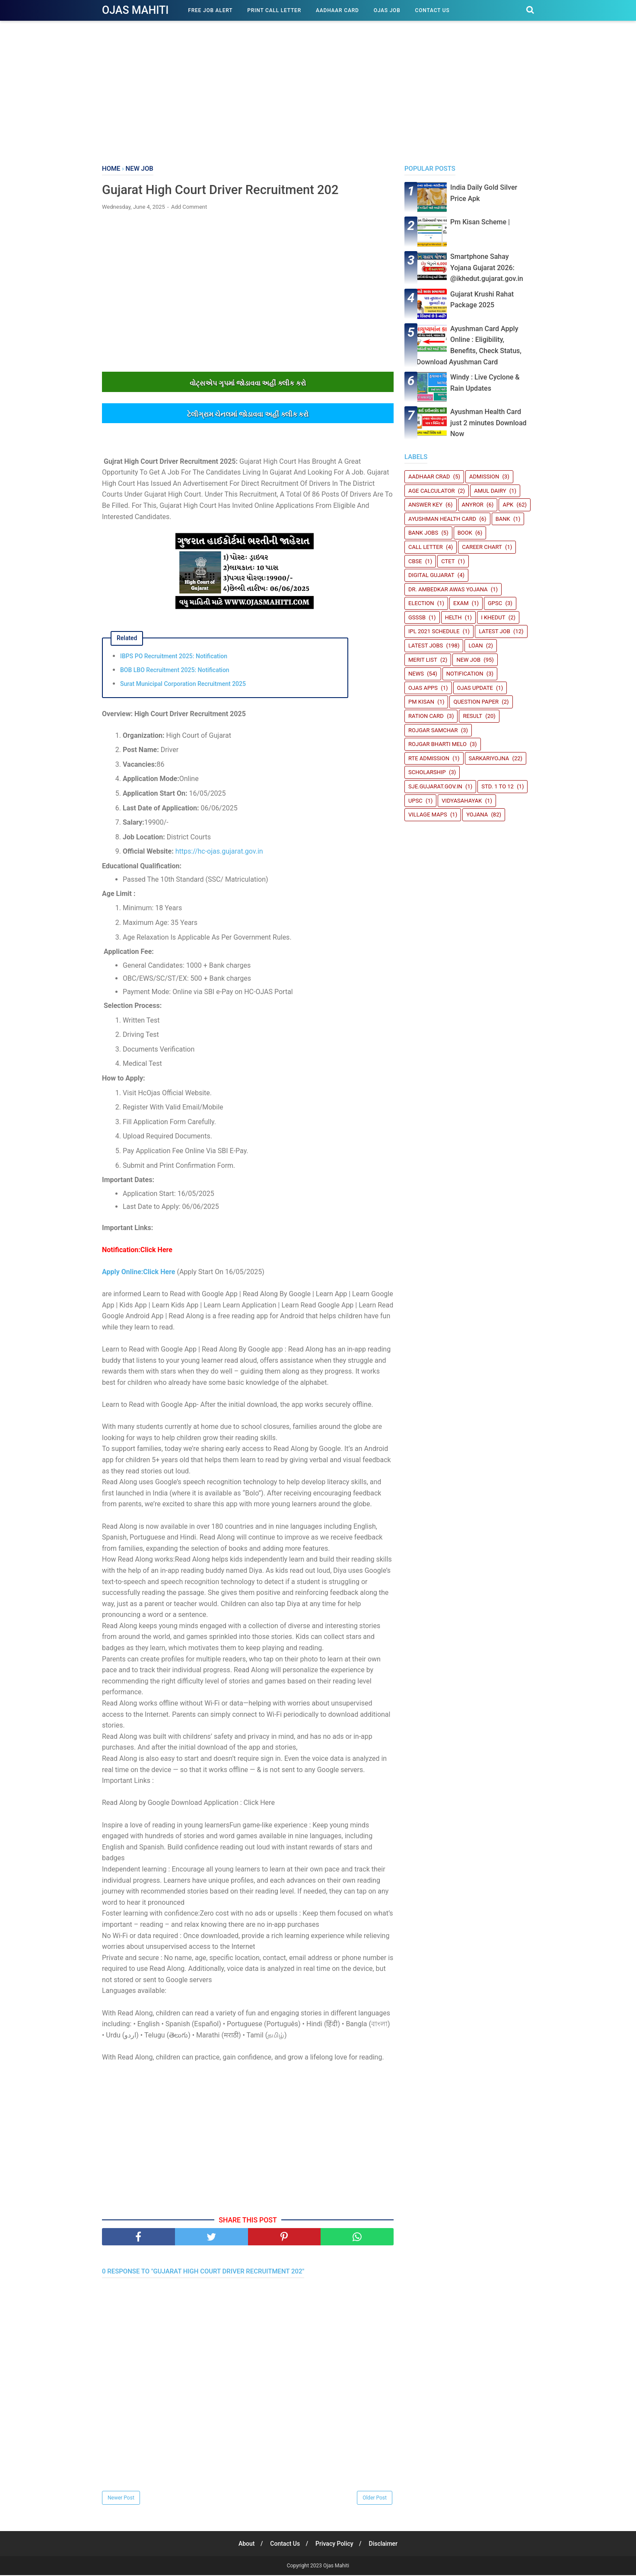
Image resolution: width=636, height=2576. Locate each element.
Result (472, 716)
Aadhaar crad (429, 476)
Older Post (375, 2499)
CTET (448, 561)
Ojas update (475, 688)
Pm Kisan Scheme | (480, 222)
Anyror (472, 504)
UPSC (415, 800)
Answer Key (425, 504)
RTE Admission (428, 758)
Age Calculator (431, 491)
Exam (460, 603)
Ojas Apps (423, 688)
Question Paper (476, 701)
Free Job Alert (210, 10)
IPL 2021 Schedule (434, 631)
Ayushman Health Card (442, 519)
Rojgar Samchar (433, 730)
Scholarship (427, 772)
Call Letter (425, 547)
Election (421, 603)
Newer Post (121, 2499)
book (465, 532)
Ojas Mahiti (135, 10)
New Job (468, 660)
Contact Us (432, 10)
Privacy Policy (335, 2544)
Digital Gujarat (431, 575)
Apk (507, 504)
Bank (503, 519)
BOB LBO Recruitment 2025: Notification (174, 670)
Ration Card (426, 716)
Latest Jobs (425, 645)
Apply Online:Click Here (138, 1272)
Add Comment (189, 207)
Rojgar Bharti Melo (437, 744)
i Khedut (493, 617)
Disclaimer (385, 2544)
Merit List (422, 660)
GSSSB (417, 617)
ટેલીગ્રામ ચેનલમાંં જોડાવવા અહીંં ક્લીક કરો (247, 415)
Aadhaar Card (337, 10)
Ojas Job (387, 10)
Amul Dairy (490, 491)
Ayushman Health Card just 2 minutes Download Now (488, 423)
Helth (453, 617)
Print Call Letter (274, 10)
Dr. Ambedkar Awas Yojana (448, 589)
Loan (475, 645)
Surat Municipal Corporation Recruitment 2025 (183, 684)
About (244, 2544)
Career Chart (482, 547)
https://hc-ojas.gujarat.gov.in (219, 852)
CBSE (415, 561)
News (416, 673)
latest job (494, 631)
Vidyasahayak (462, 800)
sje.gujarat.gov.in (435, 786)
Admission (484, 476)
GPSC (495, 603)
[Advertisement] (318, 90)
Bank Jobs (423, 532)
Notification (464, 673)
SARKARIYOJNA (489, 758)
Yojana (477, 814)
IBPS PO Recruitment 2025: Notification (173, 656)
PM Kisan (421, 701)
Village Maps (427, 814)
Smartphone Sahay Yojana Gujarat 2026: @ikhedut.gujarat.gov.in (486, 267)
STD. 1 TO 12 (497, 786)
